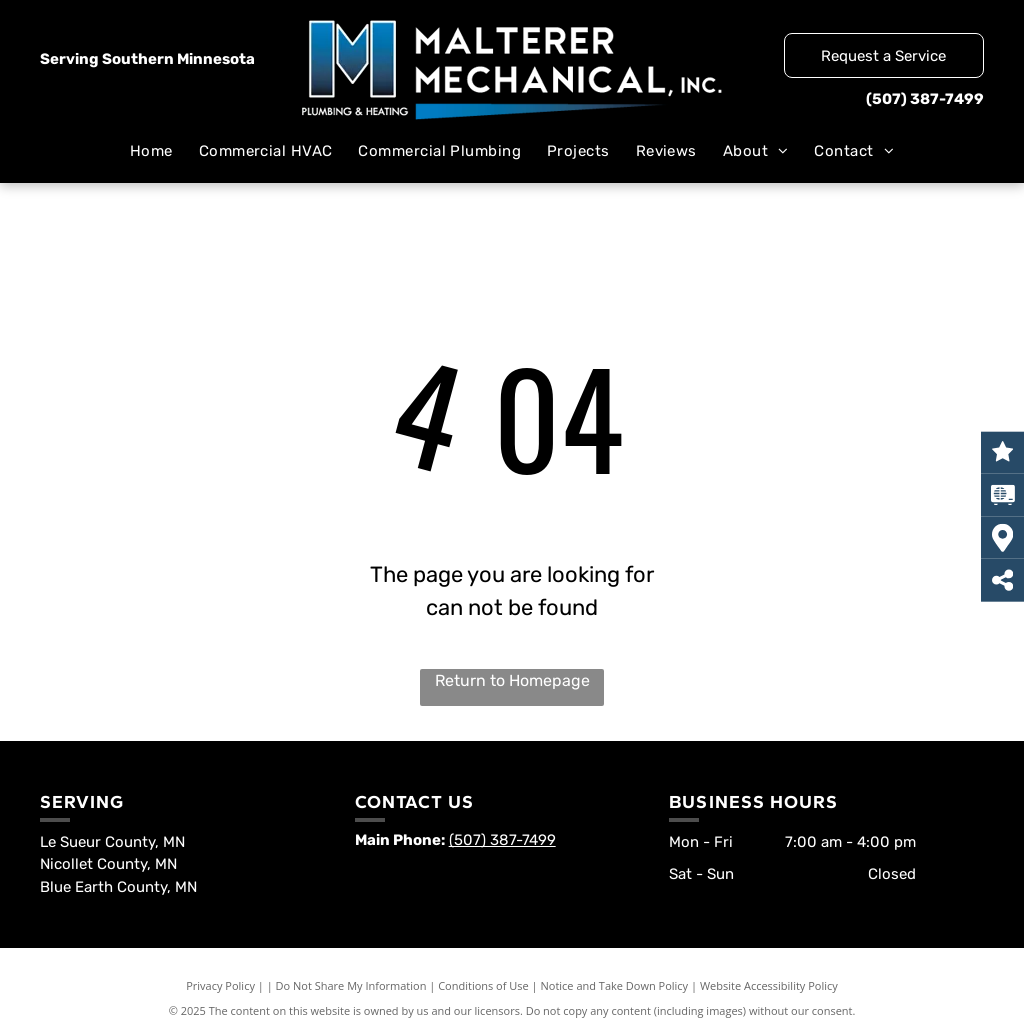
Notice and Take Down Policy (615, 985)
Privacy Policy (220, 985)
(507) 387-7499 (925, 99)
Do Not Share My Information (351, 985)
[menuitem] (151, 151)
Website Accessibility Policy (769, 985)
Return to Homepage (512, 680)
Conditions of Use (483, 985)
